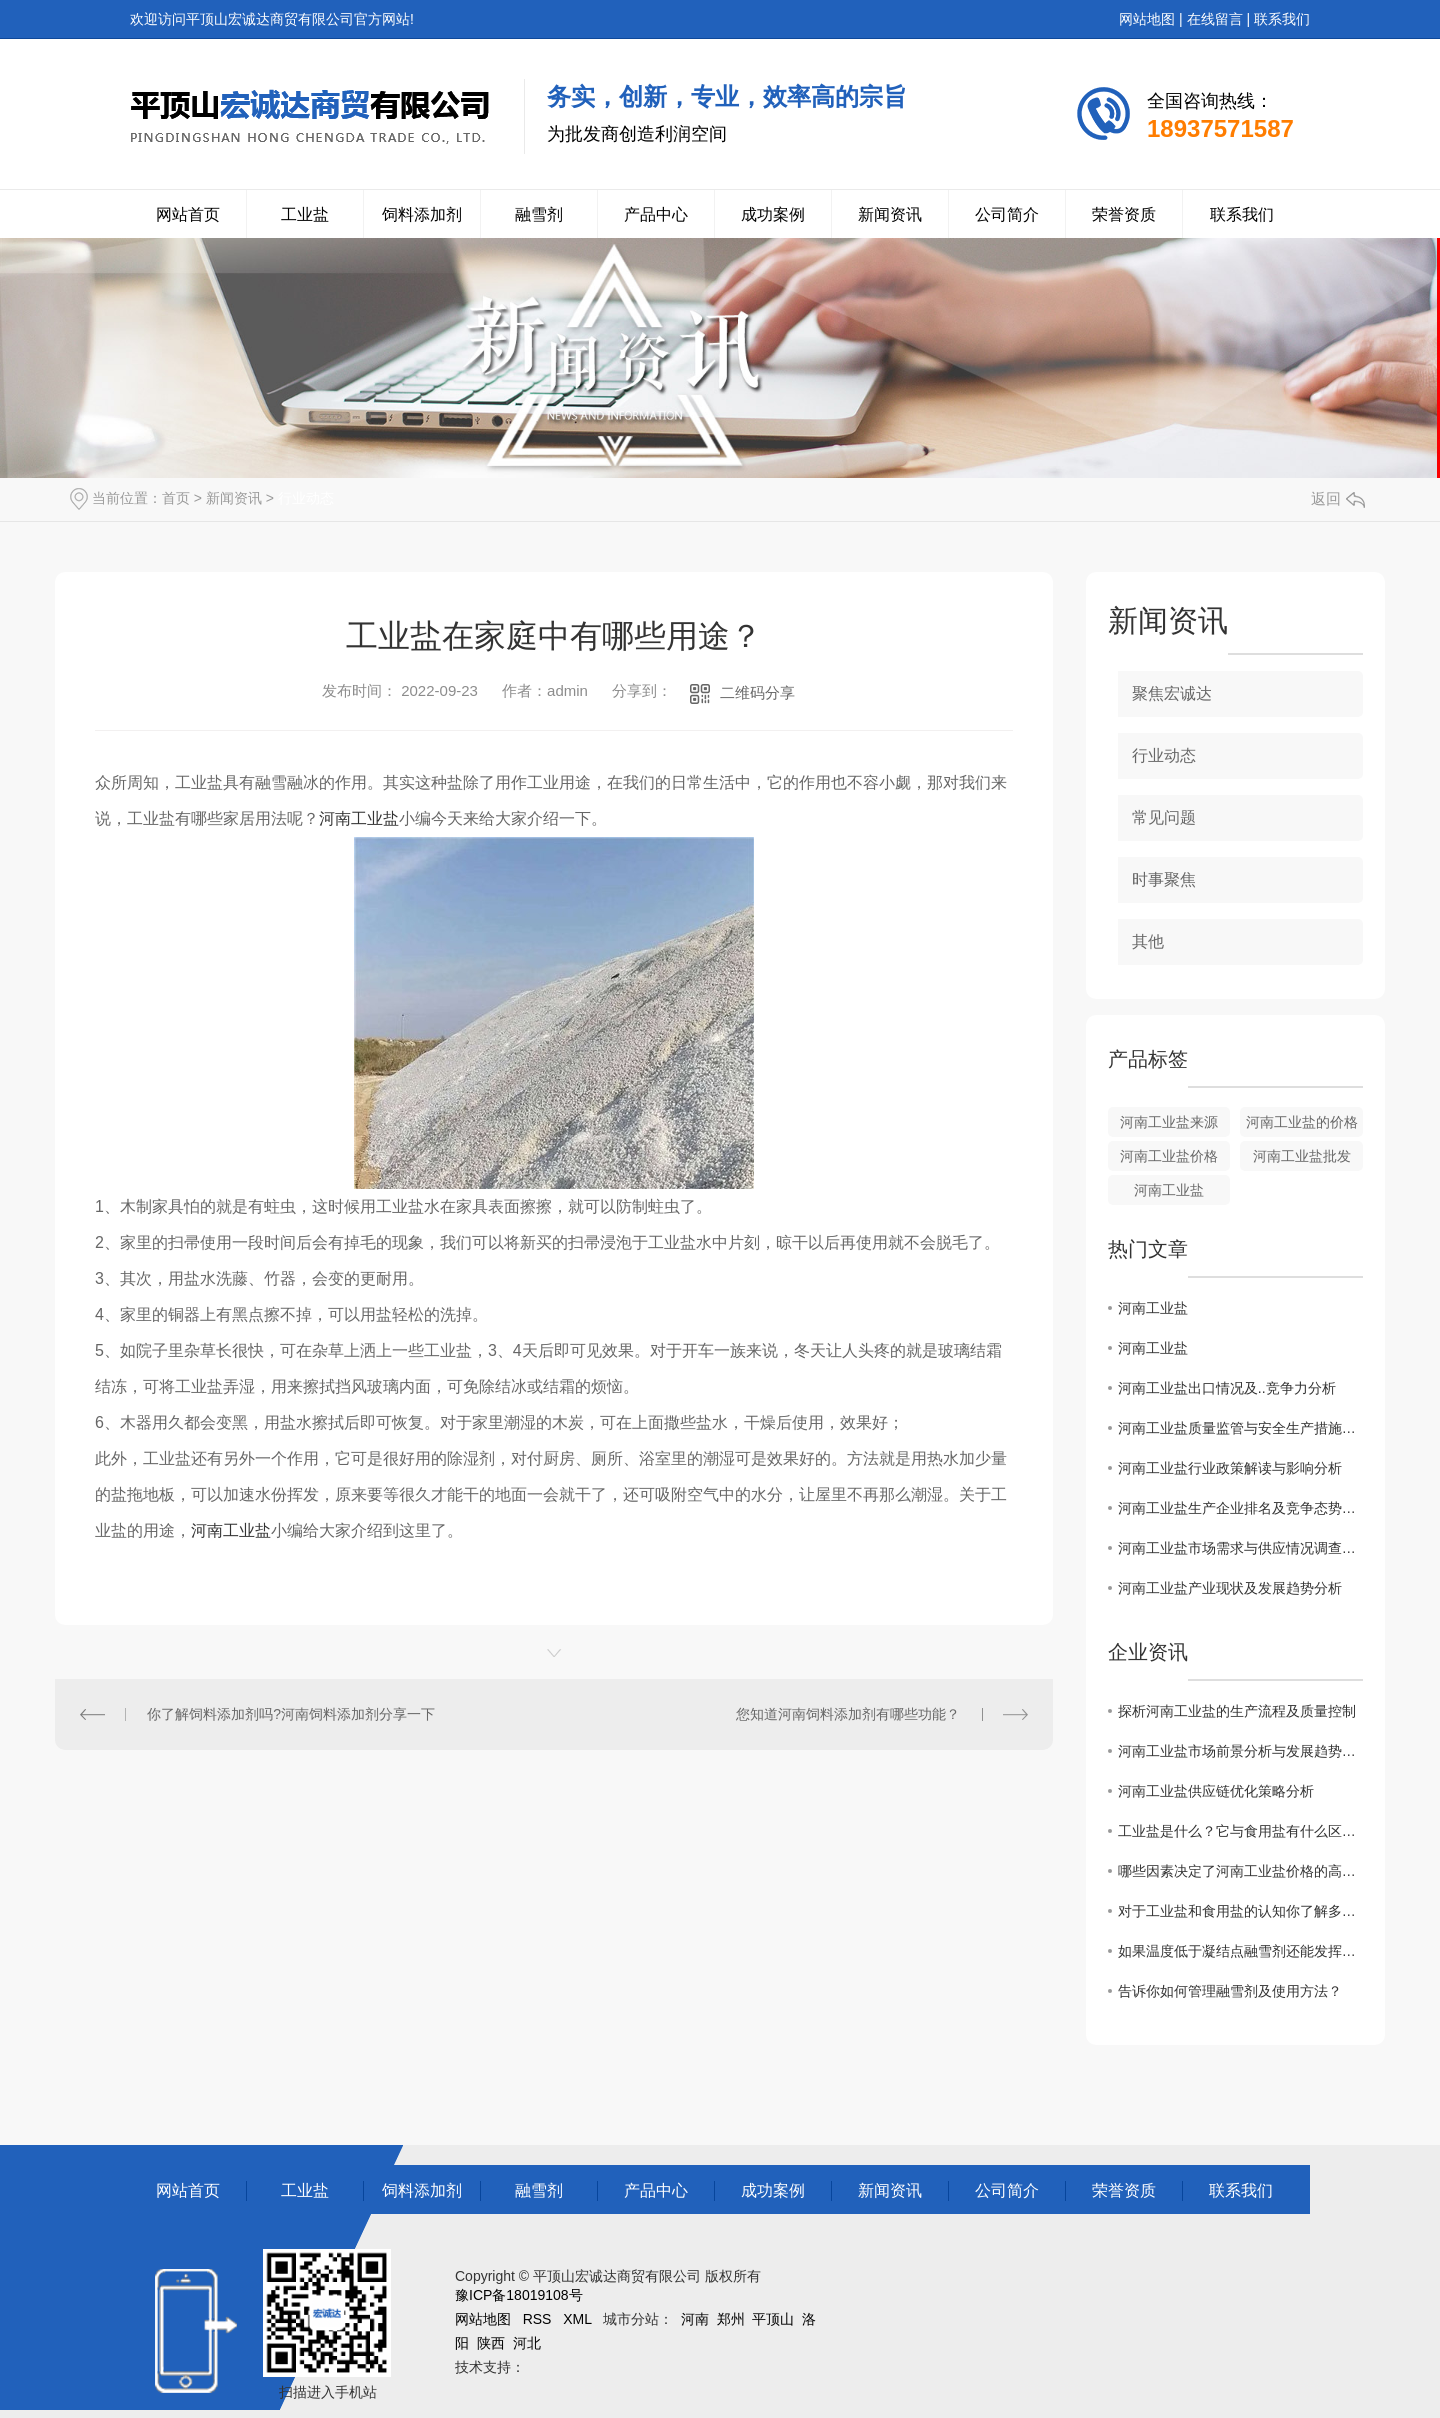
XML (577, 2319)
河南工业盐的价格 (1302, 1122)
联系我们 (1282, 19)
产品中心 (656, 214)
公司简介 (1007, 214)
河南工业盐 (359, 818)
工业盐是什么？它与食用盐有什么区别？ (1240, 1831)
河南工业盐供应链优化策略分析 (1216, 1791)
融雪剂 (539, 214)
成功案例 (773, 214)
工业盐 (305, 214)
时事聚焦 (1164, 879)
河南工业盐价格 (1169, 1156)
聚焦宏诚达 (1172, 693)
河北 (527, 2343)
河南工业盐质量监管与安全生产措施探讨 (1240, 1428)
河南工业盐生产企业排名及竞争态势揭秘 (1240, 1508)
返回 (1338, 498)
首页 (176, 498)
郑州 (731, 2319)
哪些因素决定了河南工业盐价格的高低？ (1240, 1871)
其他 (1148, 941)
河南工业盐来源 (1169, 1122)
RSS (537, 2319)
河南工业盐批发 (1302, 1156)
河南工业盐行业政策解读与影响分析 (1230, 1468)
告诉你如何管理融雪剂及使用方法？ (1230, 1991)
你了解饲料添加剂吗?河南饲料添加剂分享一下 (291, 1714)
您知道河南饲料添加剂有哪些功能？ (848, 1714)
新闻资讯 (890, 214)
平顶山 (773, 2319)
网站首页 (188, 214)
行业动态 (306, 498)
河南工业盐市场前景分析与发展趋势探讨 (1240, 1751)
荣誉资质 (1124, 214)
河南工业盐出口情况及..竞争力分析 (1227, 1388)
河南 (695, 2319)
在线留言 (1215, 19)
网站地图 (1147, 19)
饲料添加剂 (422, 214)
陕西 (491, 2343)
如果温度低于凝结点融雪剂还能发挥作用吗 (1240, 1951)
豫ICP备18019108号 (519, 2295)
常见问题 (1164, 817)
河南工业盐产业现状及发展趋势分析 (1230, 1588)
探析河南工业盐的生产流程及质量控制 (1237, 1711)
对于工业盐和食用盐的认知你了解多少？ (1240, 1911)
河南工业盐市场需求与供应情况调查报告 (1240, 1548)
